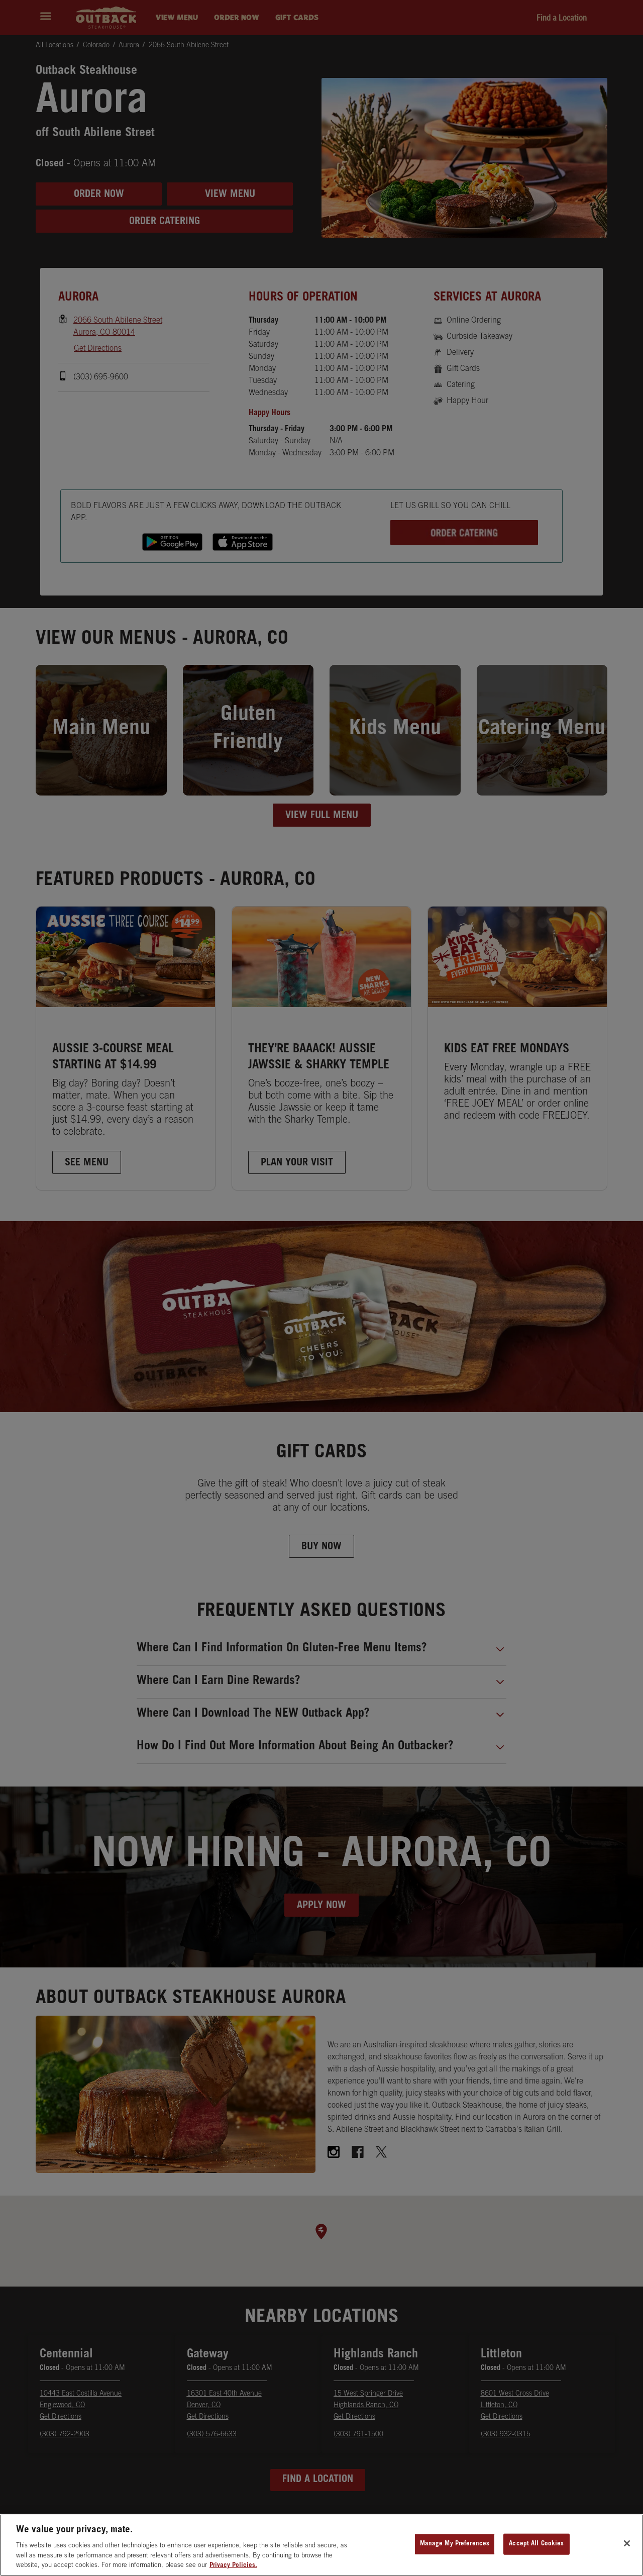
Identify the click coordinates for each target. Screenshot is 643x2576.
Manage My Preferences (455, 2544)
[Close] (627, 2543)
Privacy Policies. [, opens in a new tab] (233, 2565)
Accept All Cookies (536, 2544)
